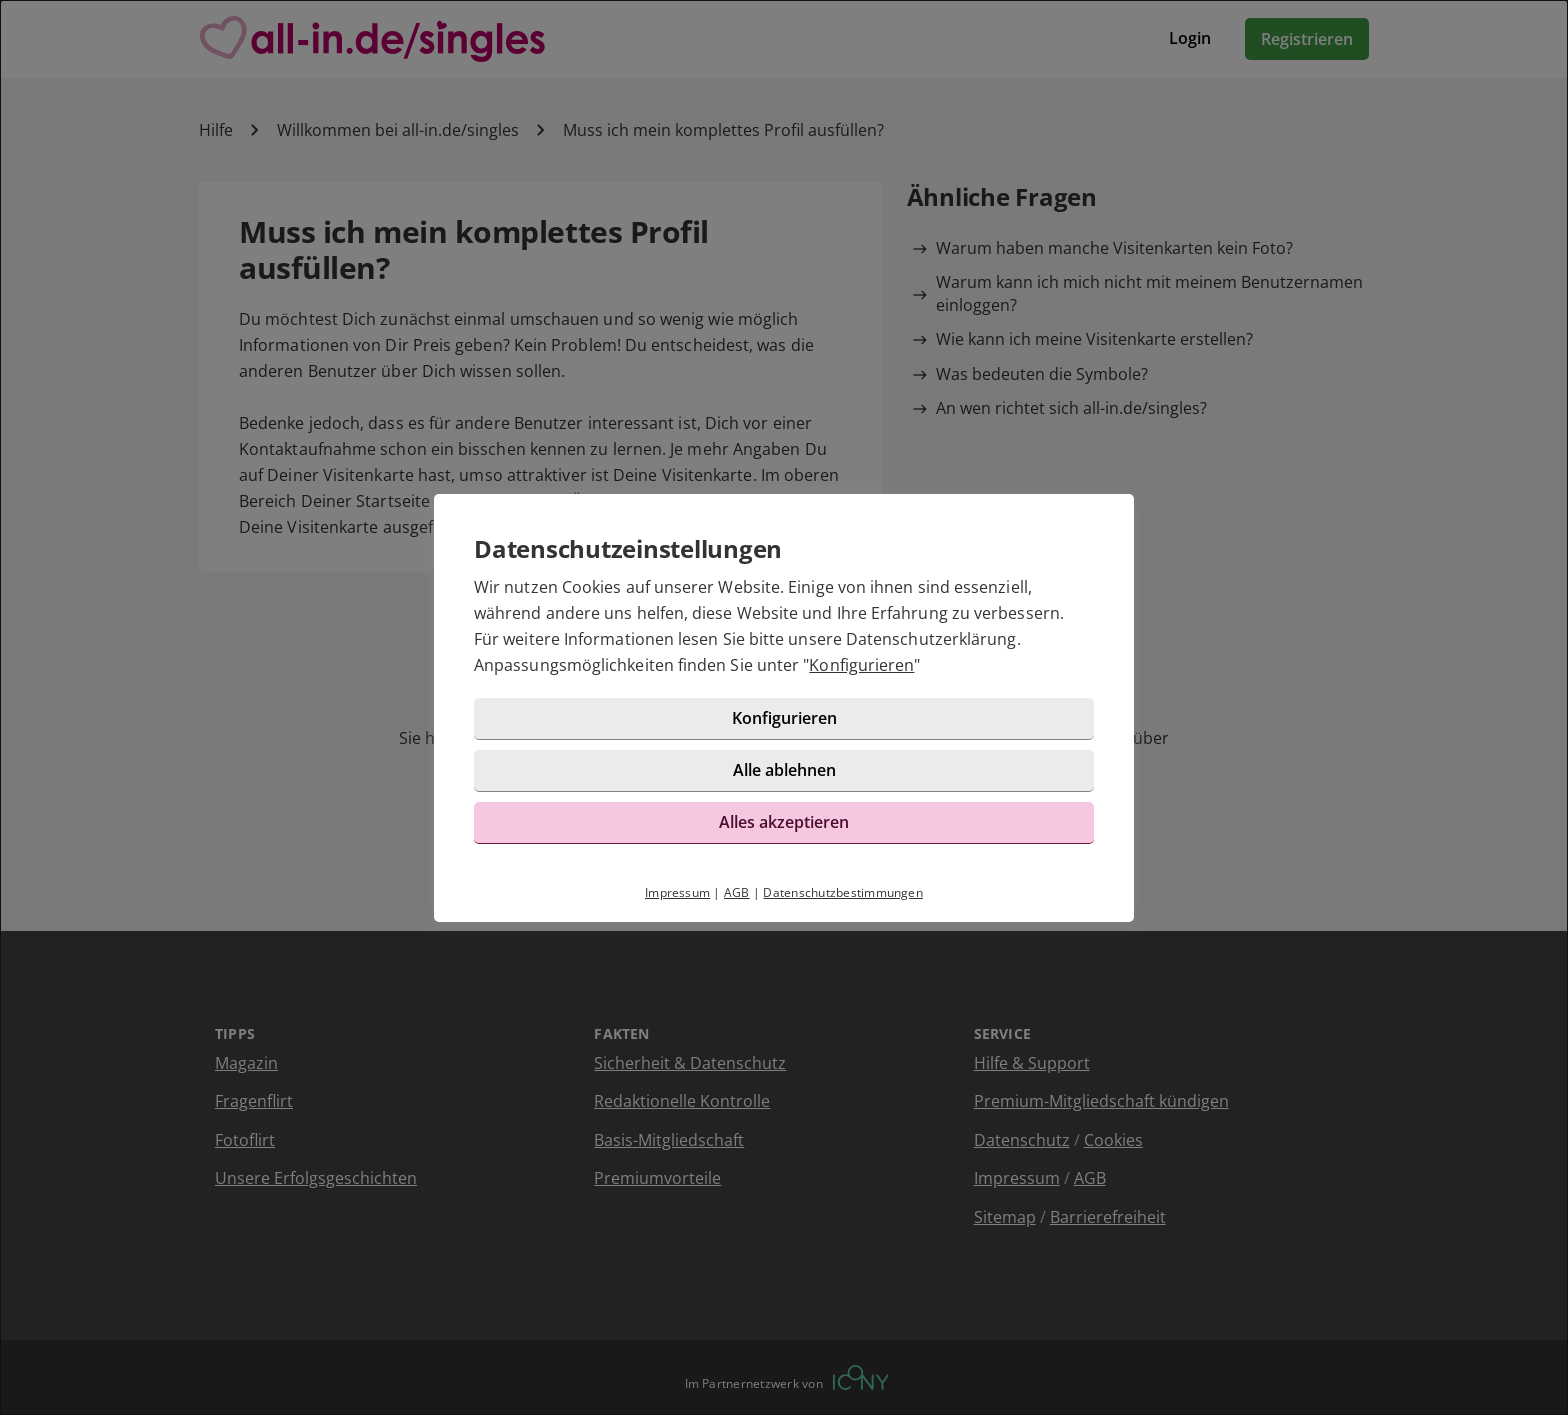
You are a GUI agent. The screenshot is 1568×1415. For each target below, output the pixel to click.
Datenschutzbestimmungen (843, 892)
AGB (737, 892)
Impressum (677, 892)
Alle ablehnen (784, 770)
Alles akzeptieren (784, 822)
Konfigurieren (861, 665)
